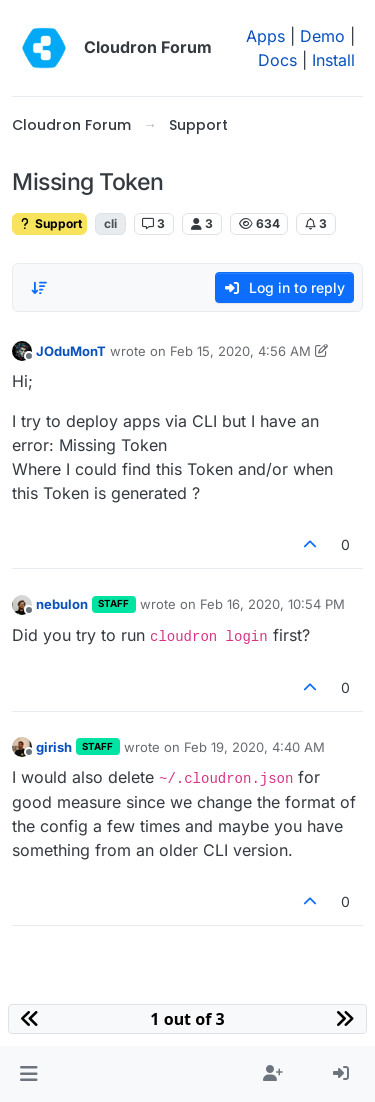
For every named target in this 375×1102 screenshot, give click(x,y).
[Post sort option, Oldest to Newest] (39, 288)
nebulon (62, 604)
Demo (322, 36)
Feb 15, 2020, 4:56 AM (240, 351)
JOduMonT (71, 351)
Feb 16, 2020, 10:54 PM (272, 604)
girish (54, 747)
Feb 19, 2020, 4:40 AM (254, 747)
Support (49, 223)
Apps (265, 36)
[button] (28, 1074)
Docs (277, 60)
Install (333, 60)
